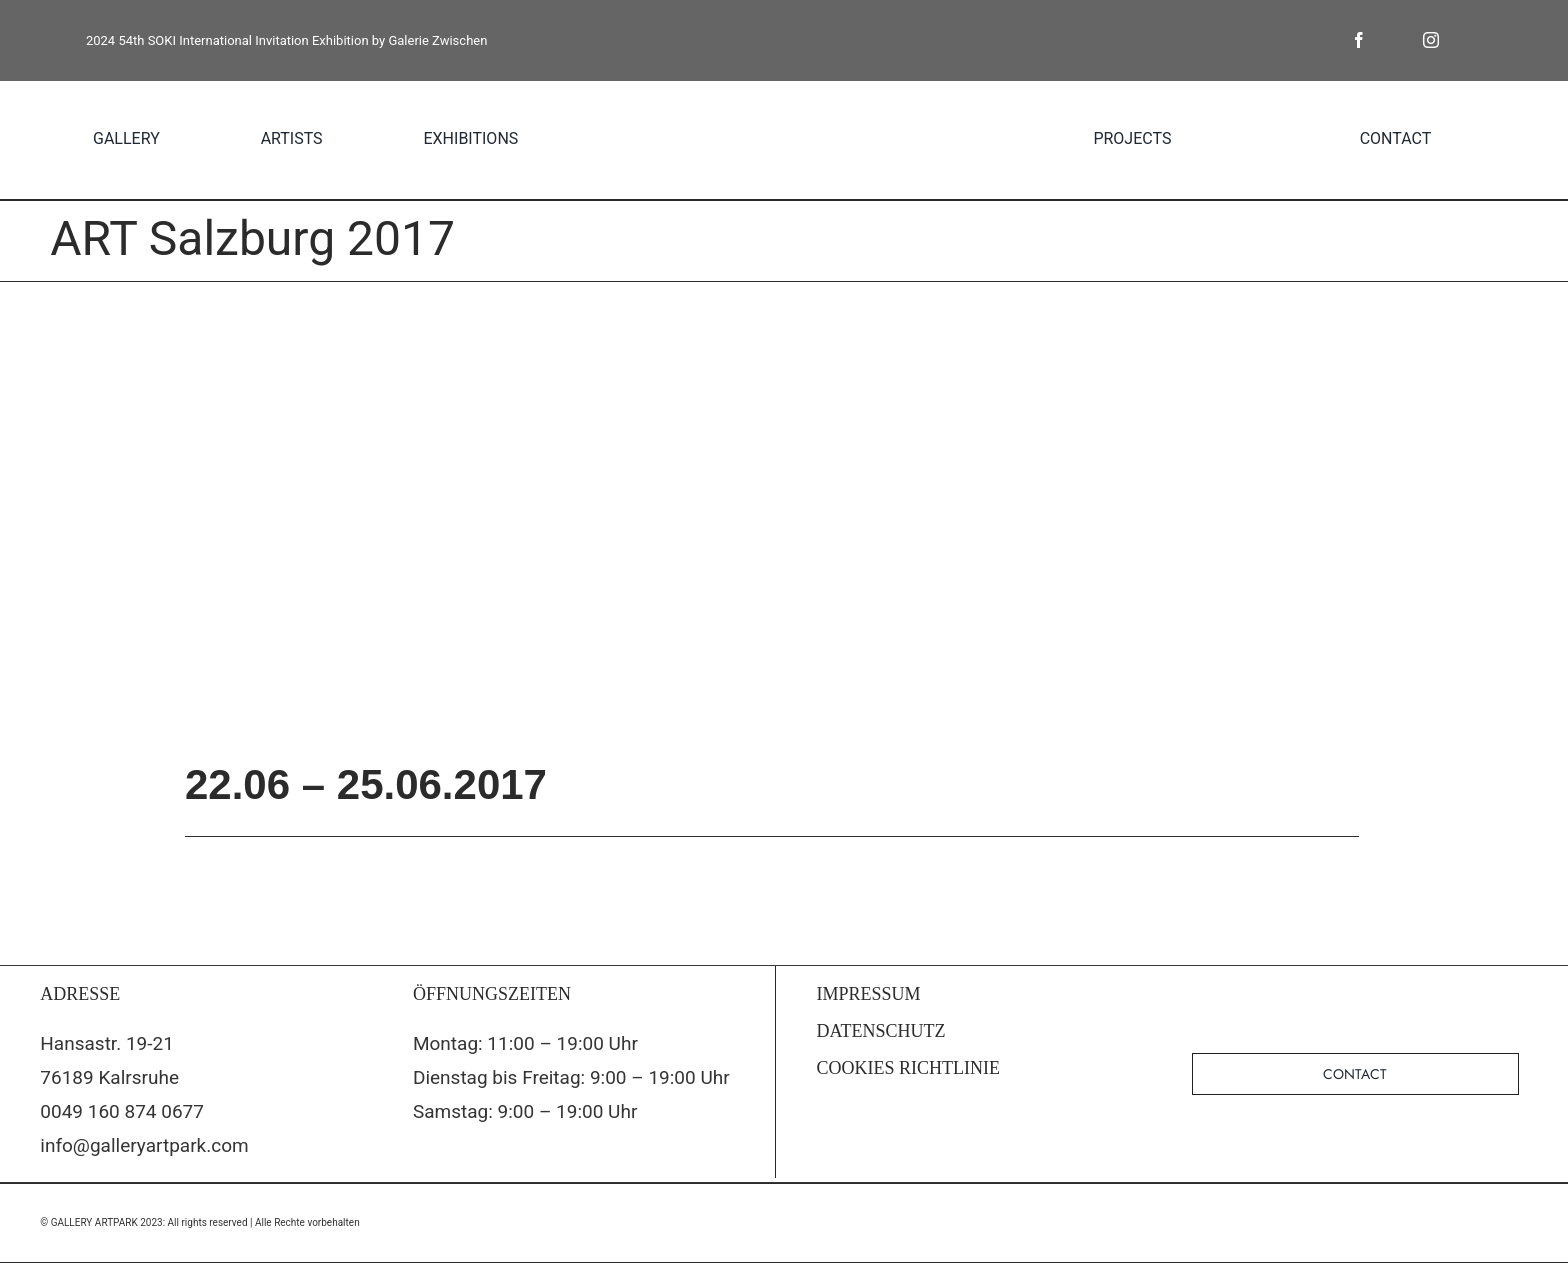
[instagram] (1431, 40)
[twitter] (1395, 40)
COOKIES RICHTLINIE (908, 1068)
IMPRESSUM (869, 994)
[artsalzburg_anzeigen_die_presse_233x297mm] (784, 519)
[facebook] (1359, 40)
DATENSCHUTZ (881, 1031)
